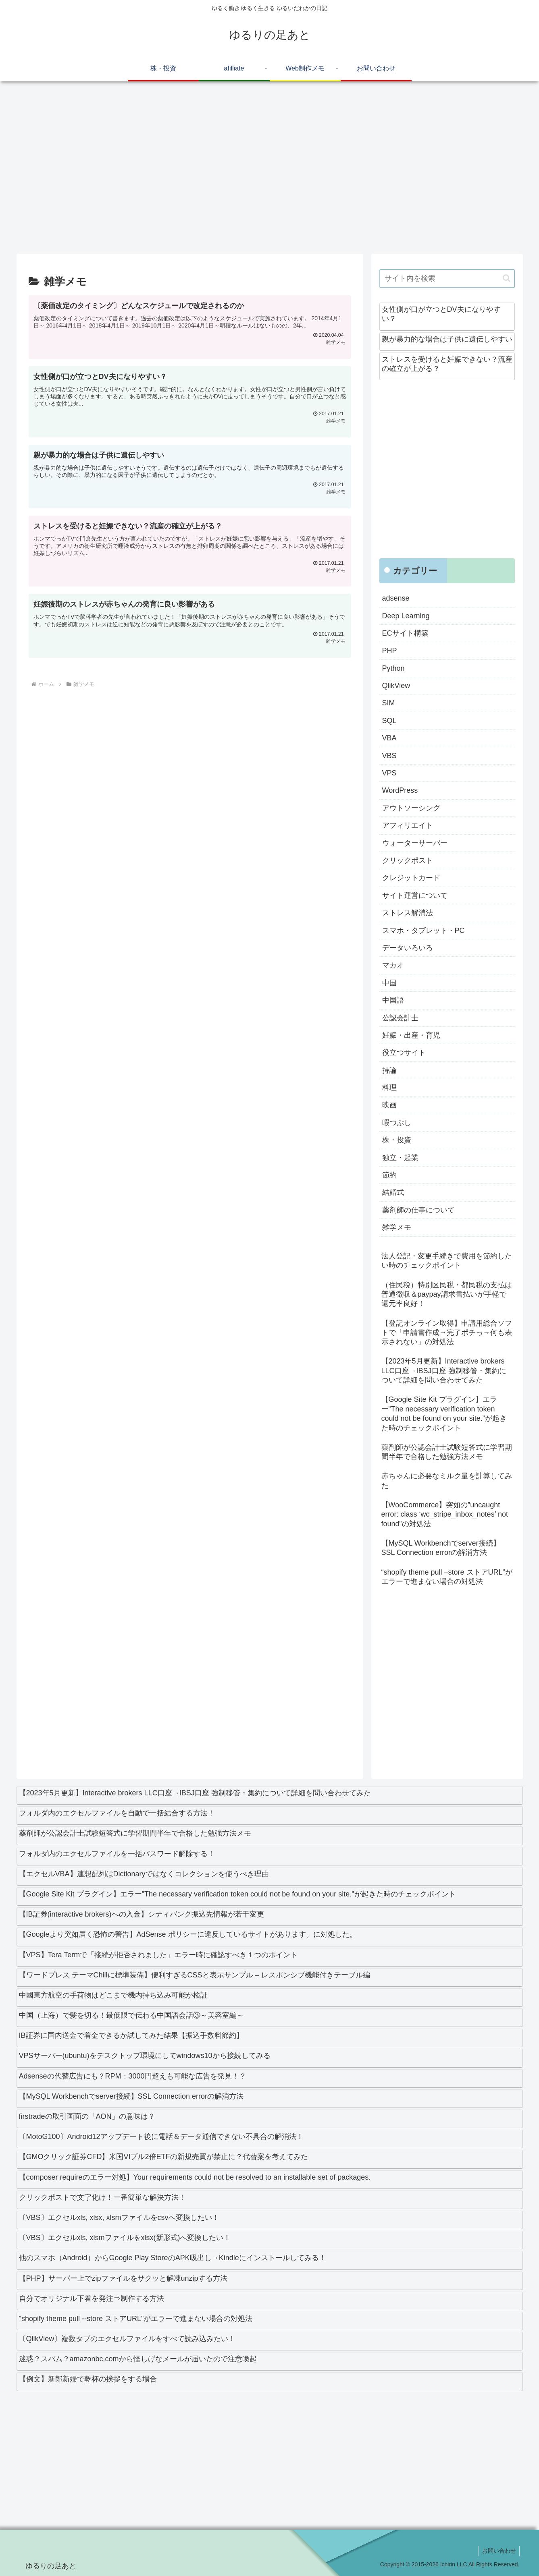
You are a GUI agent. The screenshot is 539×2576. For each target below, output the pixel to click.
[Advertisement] (258, 171)
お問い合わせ (498, 2550)
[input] (447, 278)
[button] (506, 278)
